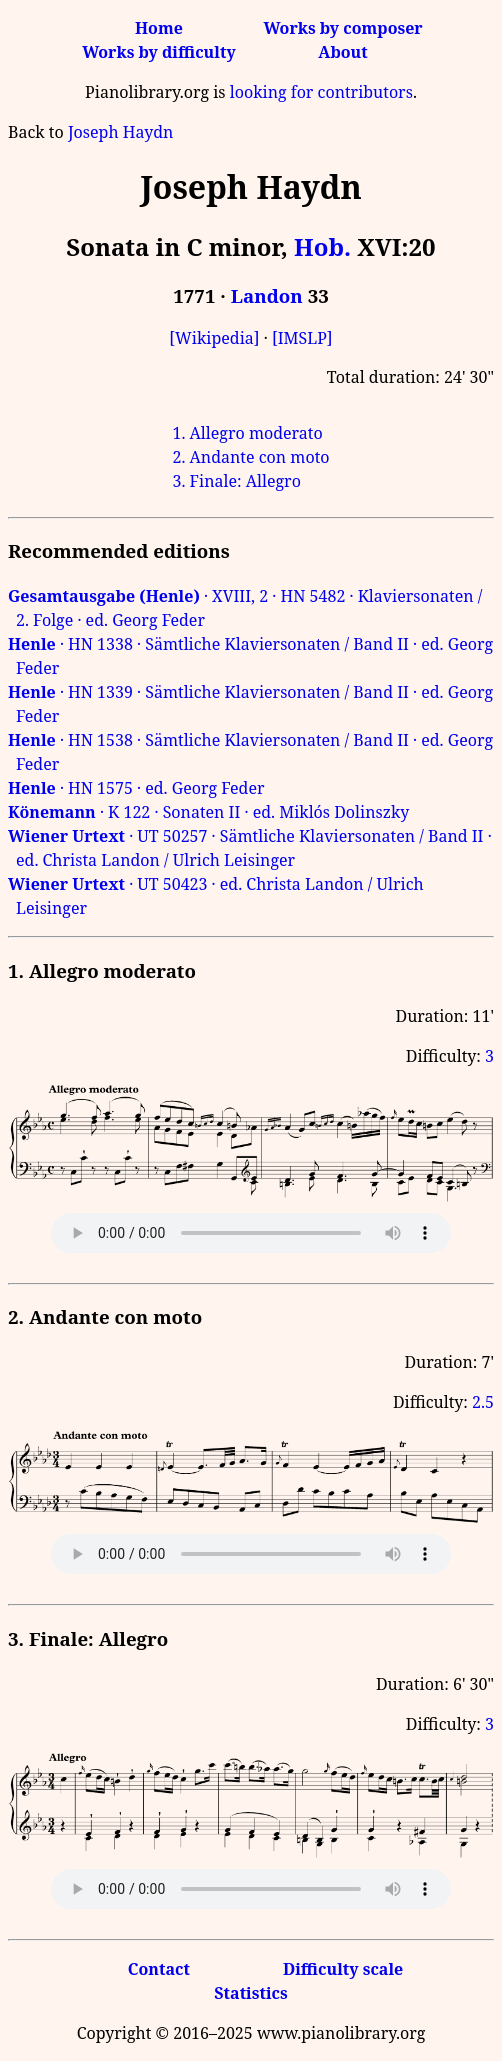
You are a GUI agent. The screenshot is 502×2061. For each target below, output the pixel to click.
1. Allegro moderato (247, 433)
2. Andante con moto (250, 457)
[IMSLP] (302, 338)
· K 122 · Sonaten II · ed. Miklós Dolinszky (208, 812)
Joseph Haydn (120, 132)
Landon (267, 295)
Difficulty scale (343, 1969)
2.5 (483, 1402)
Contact (159, 1969)
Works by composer (342, 28)
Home (159, 28)
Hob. (322, 246)
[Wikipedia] (214, 338)
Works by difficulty (159, 52)
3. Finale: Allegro (236, 481)
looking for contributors (321, 92)
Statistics (250, 1993)
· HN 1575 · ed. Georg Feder (136, 788)
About (342, 52)
